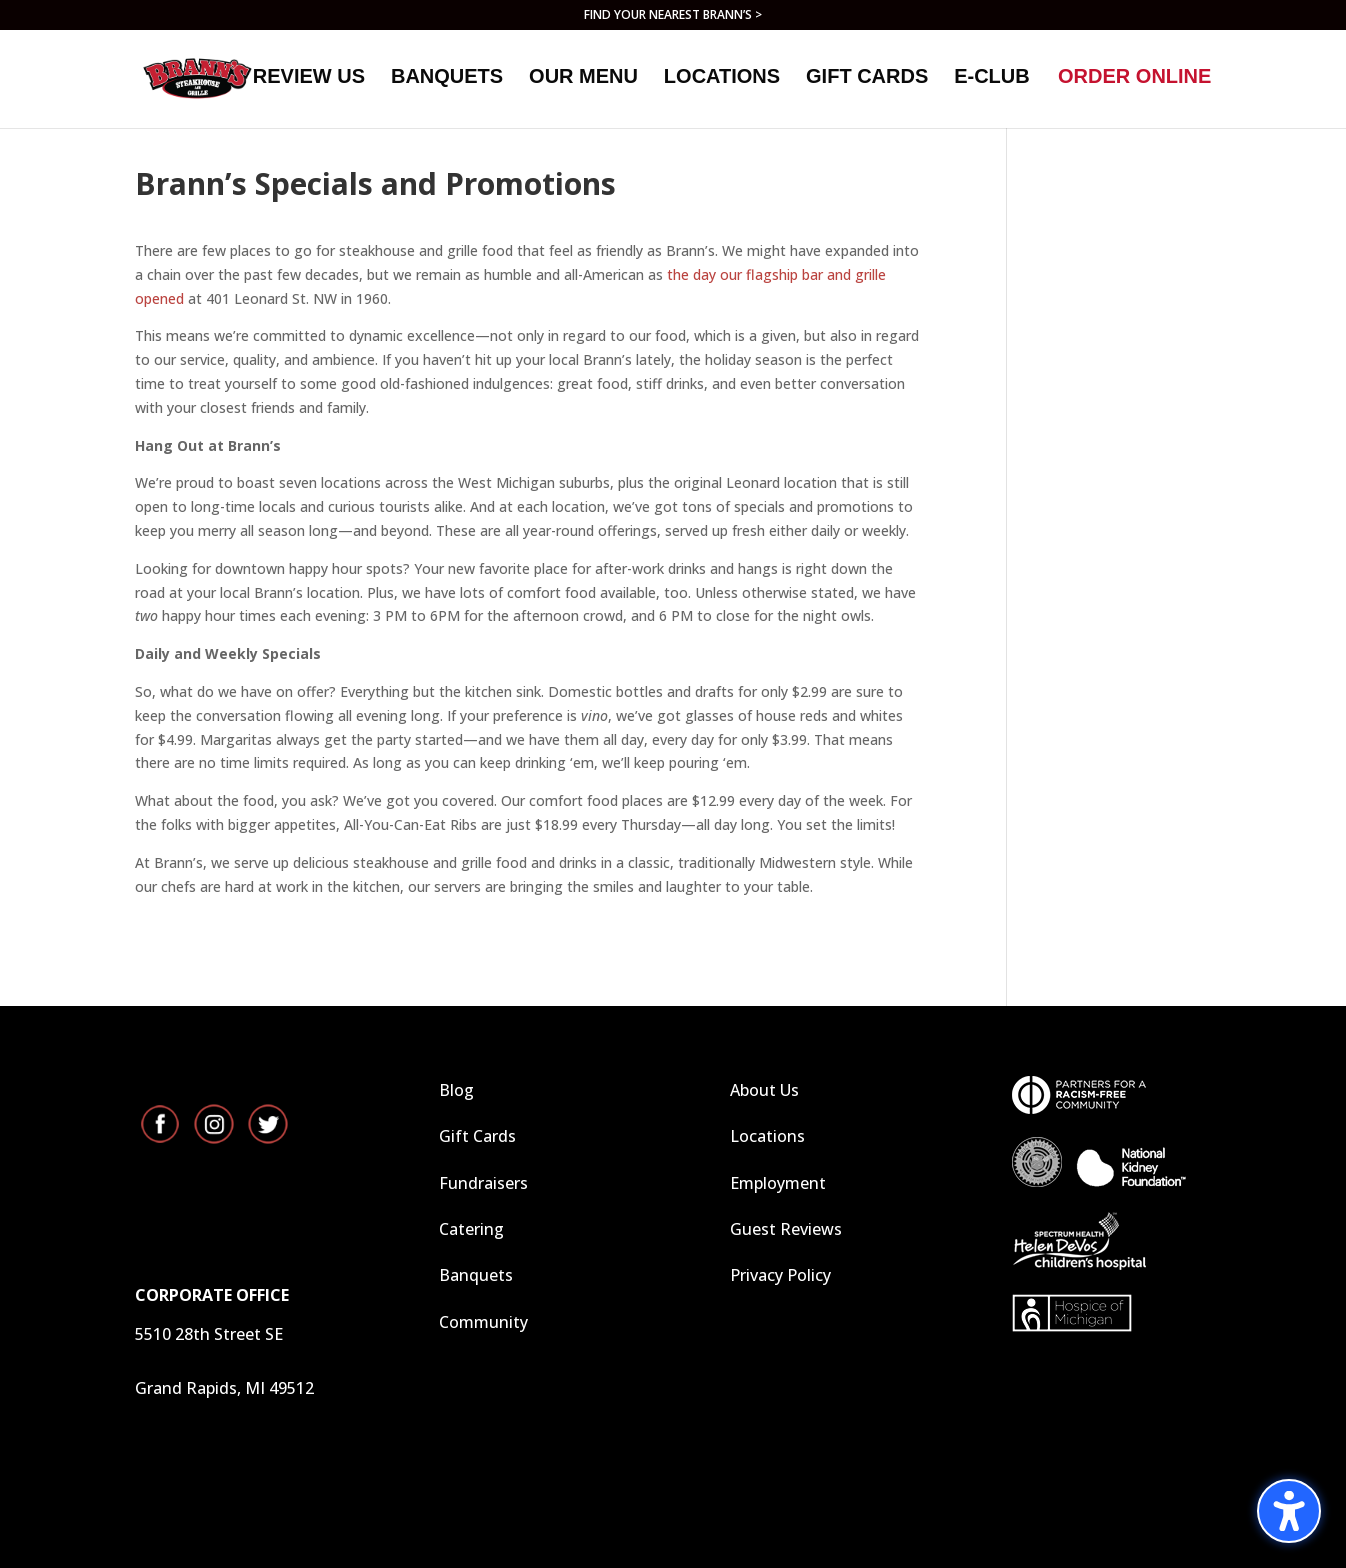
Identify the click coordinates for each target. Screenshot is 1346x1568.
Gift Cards (477, 1136)
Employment (778, 1183)
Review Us (309, 84)
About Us (764, 1090)
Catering (471, 1229)
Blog (456, 1090)
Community (483, 1322)
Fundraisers (483, 1183)
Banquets (447, 84)
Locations (722, 84)
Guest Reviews (786, 1229)
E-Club (992, 84)
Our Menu (583, 84)
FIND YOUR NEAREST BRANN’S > (673, 16)
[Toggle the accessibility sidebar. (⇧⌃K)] (1289, 1511)
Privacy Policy (780, 1275)
